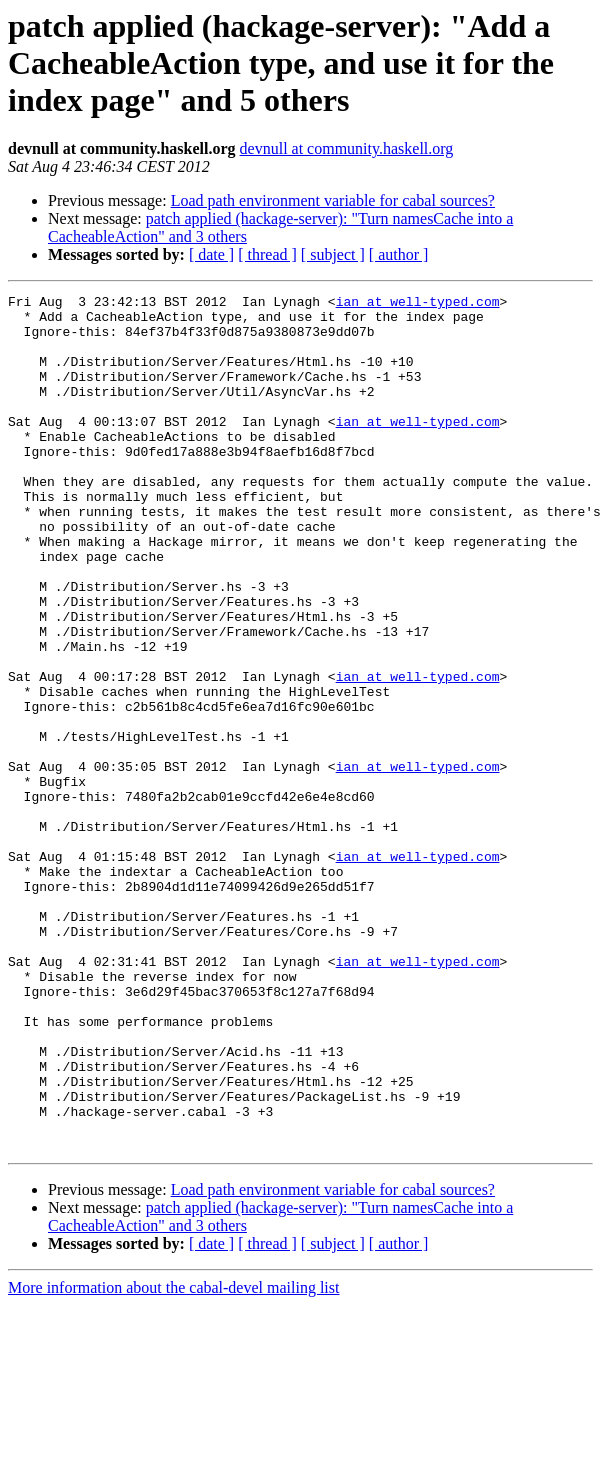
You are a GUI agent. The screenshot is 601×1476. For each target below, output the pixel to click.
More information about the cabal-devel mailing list (173, 1458)
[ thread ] (267, 254)
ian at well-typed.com (418, 304)
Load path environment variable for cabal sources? (333, 200)
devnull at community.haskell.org (347, 148)
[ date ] (211, 254)
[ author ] (399, 254)
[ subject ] (333, 254)
